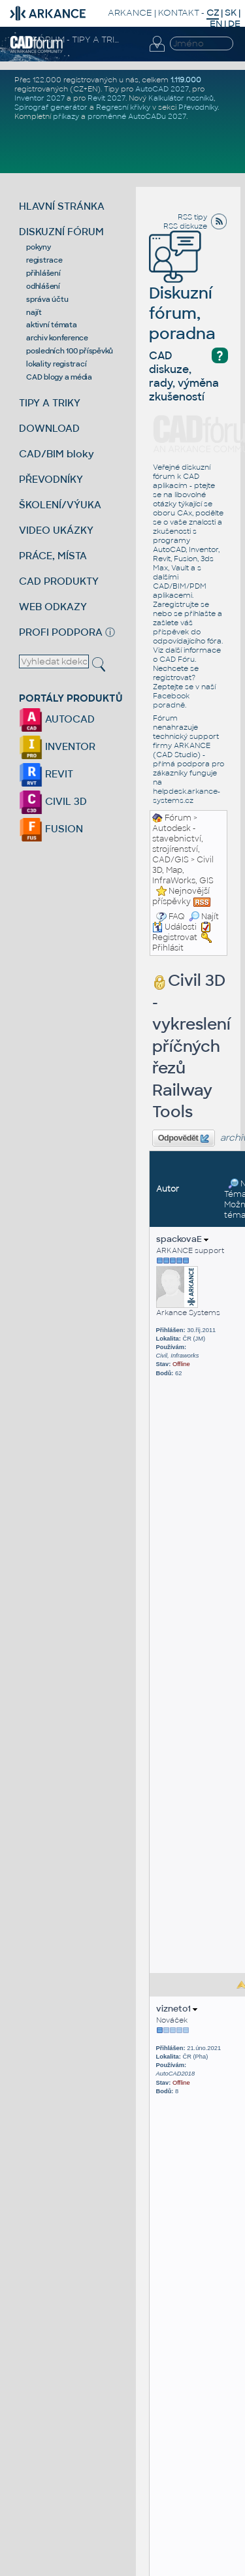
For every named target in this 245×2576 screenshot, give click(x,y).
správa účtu (47, 299)
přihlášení (43, 273)
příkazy (66, 116)
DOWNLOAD (49, 428)
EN (216, 23)
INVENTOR (57, 746)
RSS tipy (192, 216)
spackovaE (182, 1239)
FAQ (177, 916)
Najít (204, 916)
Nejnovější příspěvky (181, 896)
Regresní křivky (123, 107)
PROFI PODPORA (61, 632)
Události (174, 927)
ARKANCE (130, 12)
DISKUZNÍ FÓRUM (61, 231)
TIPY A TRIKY (49, 403)
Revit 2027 (106, 98)
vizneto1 (176, 2008)
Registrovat (174, 937)
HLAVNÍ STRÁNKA (62, 206)
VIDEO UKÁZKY (56, 530)
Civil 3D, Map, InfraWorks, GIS (183, 870)
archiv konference (57, 337)
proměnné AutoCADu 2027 (137, 116)
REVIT (46, 774)
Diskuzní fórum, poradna (182, 295)
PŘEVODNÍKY (51, 479)
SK (231, 12)
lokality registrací (56, 363)
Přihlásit (168, 948)
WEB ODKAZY (53, 606)
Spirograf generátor (51, 107)
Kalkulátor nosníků (181, 98)
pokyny (38, 247)
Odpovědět (183, 1138)
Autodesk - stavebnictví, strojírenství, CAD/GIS (177, 844)
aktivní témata (51, 324)
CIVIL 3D (53, 801)
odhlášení (43, 286)
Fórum (178, 818)
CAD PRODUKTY (59, 581)
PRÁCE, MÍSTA (53, 555)
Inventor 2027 (39, 98)
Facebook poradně (171, 700)
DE (234, 23)
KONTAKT (178, 12)
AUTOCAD (57, 719)
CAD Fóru (177, 659)
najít (34, 312)
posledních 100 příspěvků (69, 350)
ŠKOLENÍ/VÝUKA (60, 504)
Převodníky (198, 107)
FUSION (51, 829)
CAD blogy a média (59, 377)
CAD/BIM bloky (56, 454)
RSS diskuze (185, 226)
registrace (44, 260)
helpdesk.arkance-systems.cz (186, 796)
